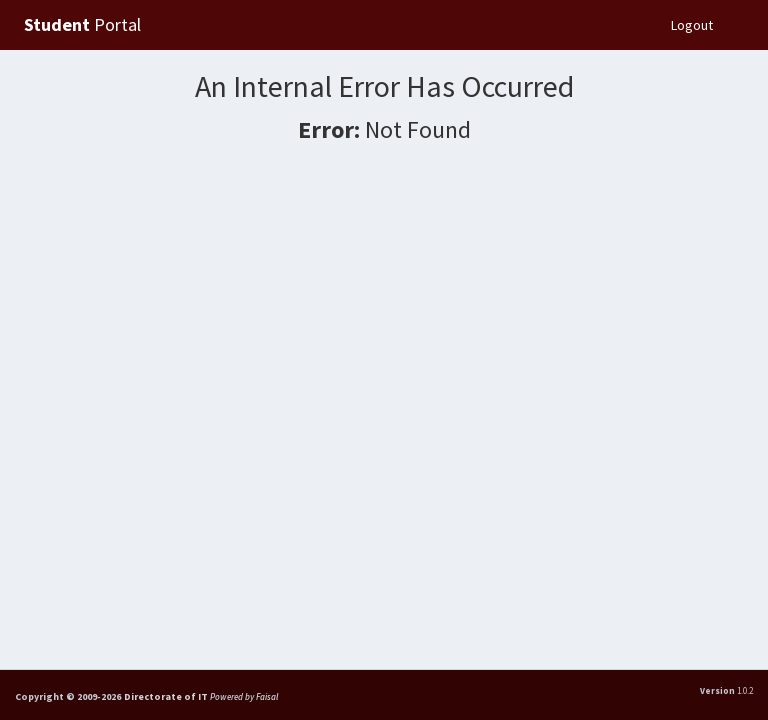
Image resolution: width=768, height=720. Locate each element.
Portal (82, 24)
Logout (692, 25)
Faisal (267, 696)
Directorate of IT (167, 696)
